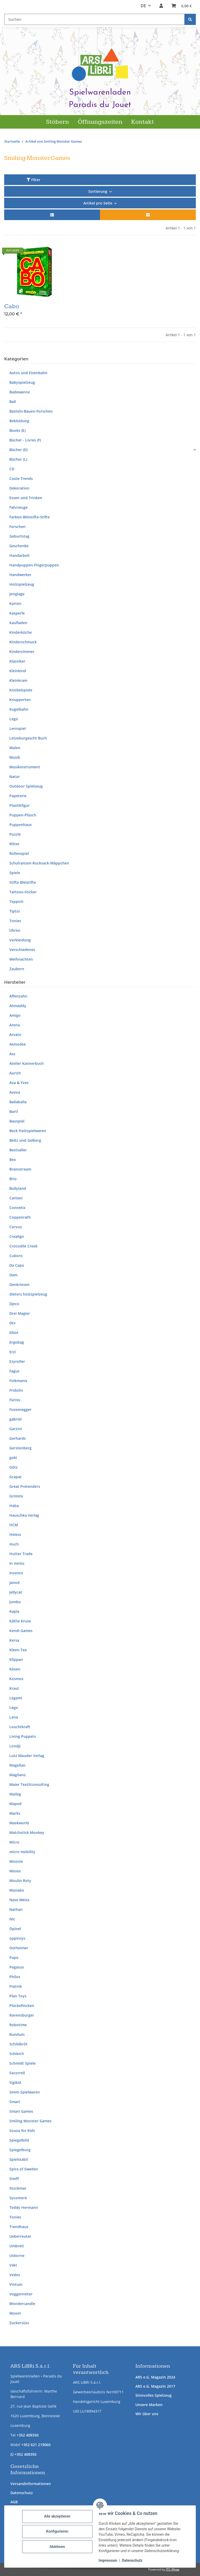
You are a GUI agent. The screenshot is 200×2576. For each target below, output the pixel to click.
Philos (14, 1976)
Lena (13, 1717)
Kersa (14, 1640)
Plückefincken (21, 2005)
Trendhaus (18, 2226)
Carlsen (16, 1197)
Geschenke (19, 545)
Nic (12, 1919)
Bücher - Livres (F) (25, 440)
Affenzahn (18, 996)
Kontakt (142, 122)
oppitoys (17, 1938)
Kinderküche (20, 632)
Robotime (18, 2024)
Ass (12, 1053)
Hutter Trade (21, 1553)
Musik (14, 757)
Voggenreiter (21, 2293)
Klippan (16, 1659)
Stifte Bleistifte (22, 882)
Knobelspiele (20, 690)
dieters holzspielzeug (28, 1294)
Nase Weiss (19, 1899)
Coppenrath (20, 1217)
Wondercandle (22, 2303)
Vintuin (15, 2284)
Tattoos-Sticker (23, 891)
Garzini (15, 1428)
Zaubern (16, 968)
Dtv (12, 1322)
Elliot (13, 1332)
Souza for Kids (22, 2130)
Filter (33, 179)
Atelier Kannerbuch (26, 1063)
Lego (13, 718)
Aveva (14, 1092)
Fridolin (16, 1390)
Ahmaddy (17, 1005)
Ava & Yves (19, 1082)
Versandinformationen (30, 2483)
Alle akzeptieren (57, 2516)
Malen (14, 747)
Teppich (16, 901)
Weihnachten (21, 959)
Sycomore (18, 2197)
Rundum (16, 2034)
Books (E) (17, 430)
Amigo (15, 1015)
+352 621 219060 (36, 2444)
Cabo (11, 306)
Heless (15, 1534)
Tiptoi (14, 911)
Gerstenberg (20, 1447)
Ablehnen (57, 2547)
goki (13, 1457)
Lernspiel (17, 728)
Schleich (16, 2053)
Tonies (15, 920)
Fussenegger (20, 1409)
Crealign (16, 1236)
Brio (13, 1178)
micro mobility (22, 1851)
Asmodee (17, 1044)
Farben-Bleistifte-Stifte (29, 516)
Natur (14, 776)
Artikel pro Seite (97, 203)
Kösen (14, 1669)
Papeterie (18, 795)
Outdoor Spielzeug (26, 786)
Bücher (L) (18, 459)
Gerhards (17, 1438)
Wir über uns (146, 2413)
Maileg (15, 1794)
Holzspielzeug (21, 584)
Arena (14, 1024)
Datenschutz (21, 2492)
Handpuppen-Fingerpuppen (34, 565)
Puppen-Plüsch (22, 815)
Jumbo (15, 1601)
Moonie (16, 1861)
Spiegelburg (19, 2149)
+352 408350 (28, 2435)
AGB (14, 2501)
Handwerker (20, 574)
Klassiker (17, 661)
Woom (15, 2313)
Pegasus (16, 1967)
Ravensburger (21, 2015)
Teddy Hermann (23, 2207)
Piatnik (15, 1986)
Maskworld (19, 1822)
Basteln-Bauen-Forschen (31, 411)
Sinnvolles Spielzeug (153, 2395)
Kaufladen (18, 622)
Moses (15, 1870)
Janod (14, 1582)
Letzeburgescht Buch (28, 738)
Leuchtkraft (19, 1726)
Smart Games (21, 2111)
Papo (13, 1957)
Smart (14, 2101)
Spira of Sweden (23, 2169)
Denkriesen (19, 1284)
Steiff (14, 2178)
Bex (12, 1159)
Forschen (17, 526)
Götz (13, 1467)
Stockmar (17, 2188)
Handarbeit (19, 555)
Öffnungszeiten (100, 122)
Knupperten (20, 699)
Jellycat (15, 1592)
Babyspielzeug (22, 382)
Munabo (16, 1890)
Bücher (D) (18, 449)
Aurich (15, 1073)
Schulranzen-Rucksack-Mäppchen (39, 863)
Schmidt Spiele (22, 2063)
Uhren (14, 930)
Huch (14, 1544)
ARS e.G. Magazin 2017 (155, 2386)
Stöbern (57, 122)
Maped (15, 1803)
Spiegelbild (19, 2140)
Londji (15, 1745)
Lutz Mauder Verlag (26, 1755)
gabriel (15, 1419)
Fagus (14, 1371)
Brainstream (20, 1169)
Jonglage (16, 593)
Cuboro (16, 1255)
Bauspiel (16, 1121)
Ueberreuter (20, 2236)
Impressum (108, 2560)
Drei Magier (19, 1313)
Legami (15, 1697)
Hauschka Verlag (24, 1515)
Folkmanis (18, 1380)
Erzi (12, 1351)
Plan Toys (18, 1995)
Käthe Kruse (20, 1621)
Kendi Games (21, 1630)
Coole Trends (21, 478)
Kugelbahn (18, 709)
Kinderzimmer (21, 651)
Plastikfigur (19, 805)
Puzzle (15, 834)
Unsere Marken (148, 2404)
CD (11, 468)
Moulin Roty (20, 1880)
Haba (14, 1505)
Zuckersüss (19, 2322)
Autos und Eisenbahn (28, 372)
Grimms (16, 1496)
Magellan (17, 1765)
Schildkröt (18, 2044)
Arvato (15, 1034)
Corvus (15, 1226)
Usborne (16, 2255)
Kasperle (17, 613)
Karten (15, 603)
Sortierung (97, 191)
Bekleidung (19, 420)
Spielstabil (18, 2159)
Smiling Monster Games (30, 2120)
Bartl (13, 1111)
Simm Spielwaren (24, 2092)
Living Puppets (22, 1736)
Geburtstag (19, 536)
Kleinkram (18, 680)
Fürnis (14, 1399)
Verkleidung (20, 939)
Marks (14, 1813)
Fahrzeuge (18, 507)
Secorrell (17, 2072)
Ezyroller (17, 1361)
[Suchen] (190, 19)
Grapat (15, 1476)
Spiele (14, 872)
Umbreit (16, 2245)
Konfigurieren (57, 2531)
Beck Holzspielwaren (27, 1130)
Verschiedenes (22, 949)
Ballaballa (18, 1101)
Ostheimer (18, 1947)
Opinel (15, 1928)
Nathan (16, 1909)
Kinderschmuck (23, 641)
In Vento (16, 1563)
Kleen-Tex (18, 1649)
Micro (14, 1842)
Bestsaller (18, 1149)
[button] (161, 6)
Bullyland (17, 1188)
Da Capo (16, 1265)
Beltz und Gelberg (25, 1140)
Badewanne (19, 391)
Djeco (14, 1303)
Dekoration (19, 488)
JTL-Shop (172, 2569)
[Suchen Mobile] (94, 19)
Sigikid (15, 2082)
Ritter (14, 843)
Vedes (14, 2274)
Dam (13, 1274)
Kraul (14, 1688)
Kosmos (16, 1678)
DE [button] (143, 6)
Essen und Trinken (25, 497)
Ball (12, 401)
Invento (16, 1572)
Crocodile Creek (23, 1246)
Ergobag (16, 1342)
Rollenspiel (19, 853)
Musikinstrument (24, 766)
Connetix (17, 1207)
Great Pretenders (24, 1486)
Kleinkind (17, 670)
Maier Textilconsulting (29, 1784)
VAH (13, 2265)
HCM (13, 1524)
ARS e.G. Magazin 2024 (155, 2377)
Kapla (14, 1611)
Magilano (17, 1774)
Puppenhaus (20, 824)
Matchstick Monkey (26, 1832)
